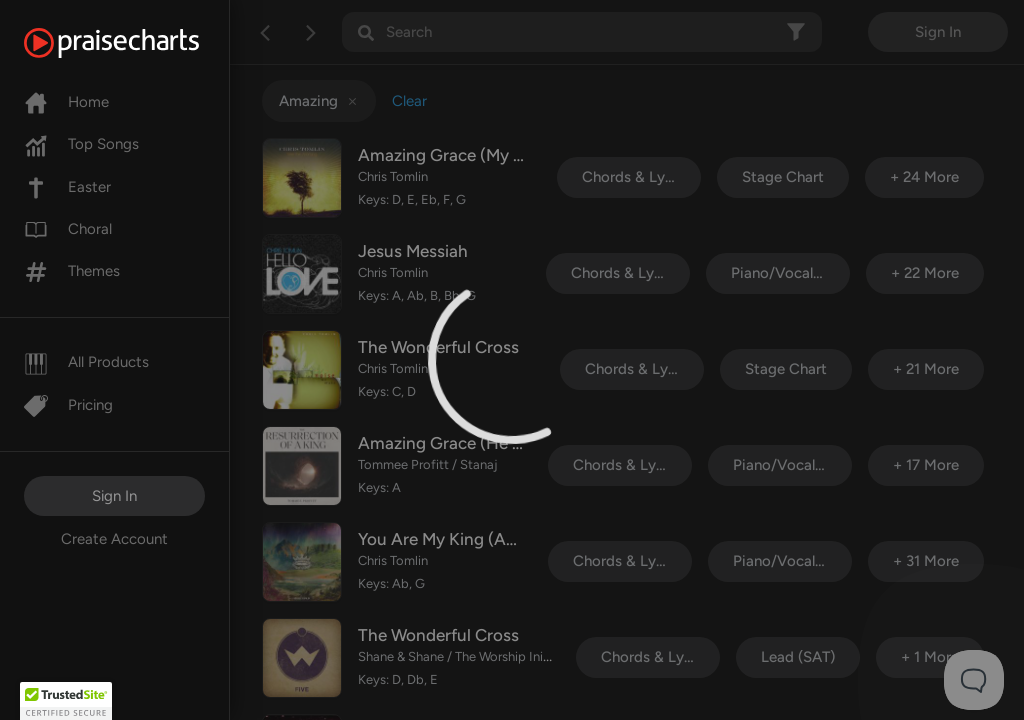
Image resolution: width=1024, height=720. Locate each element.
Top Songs (81, 144)
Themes (72, 271)
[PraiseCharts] (136, 43)
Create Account (114, 539)
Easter (67, 187)
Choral (68, 229)
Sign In (114, 496)
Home (66, 102)
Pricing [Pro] (68, 405)
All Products (86, 362)
